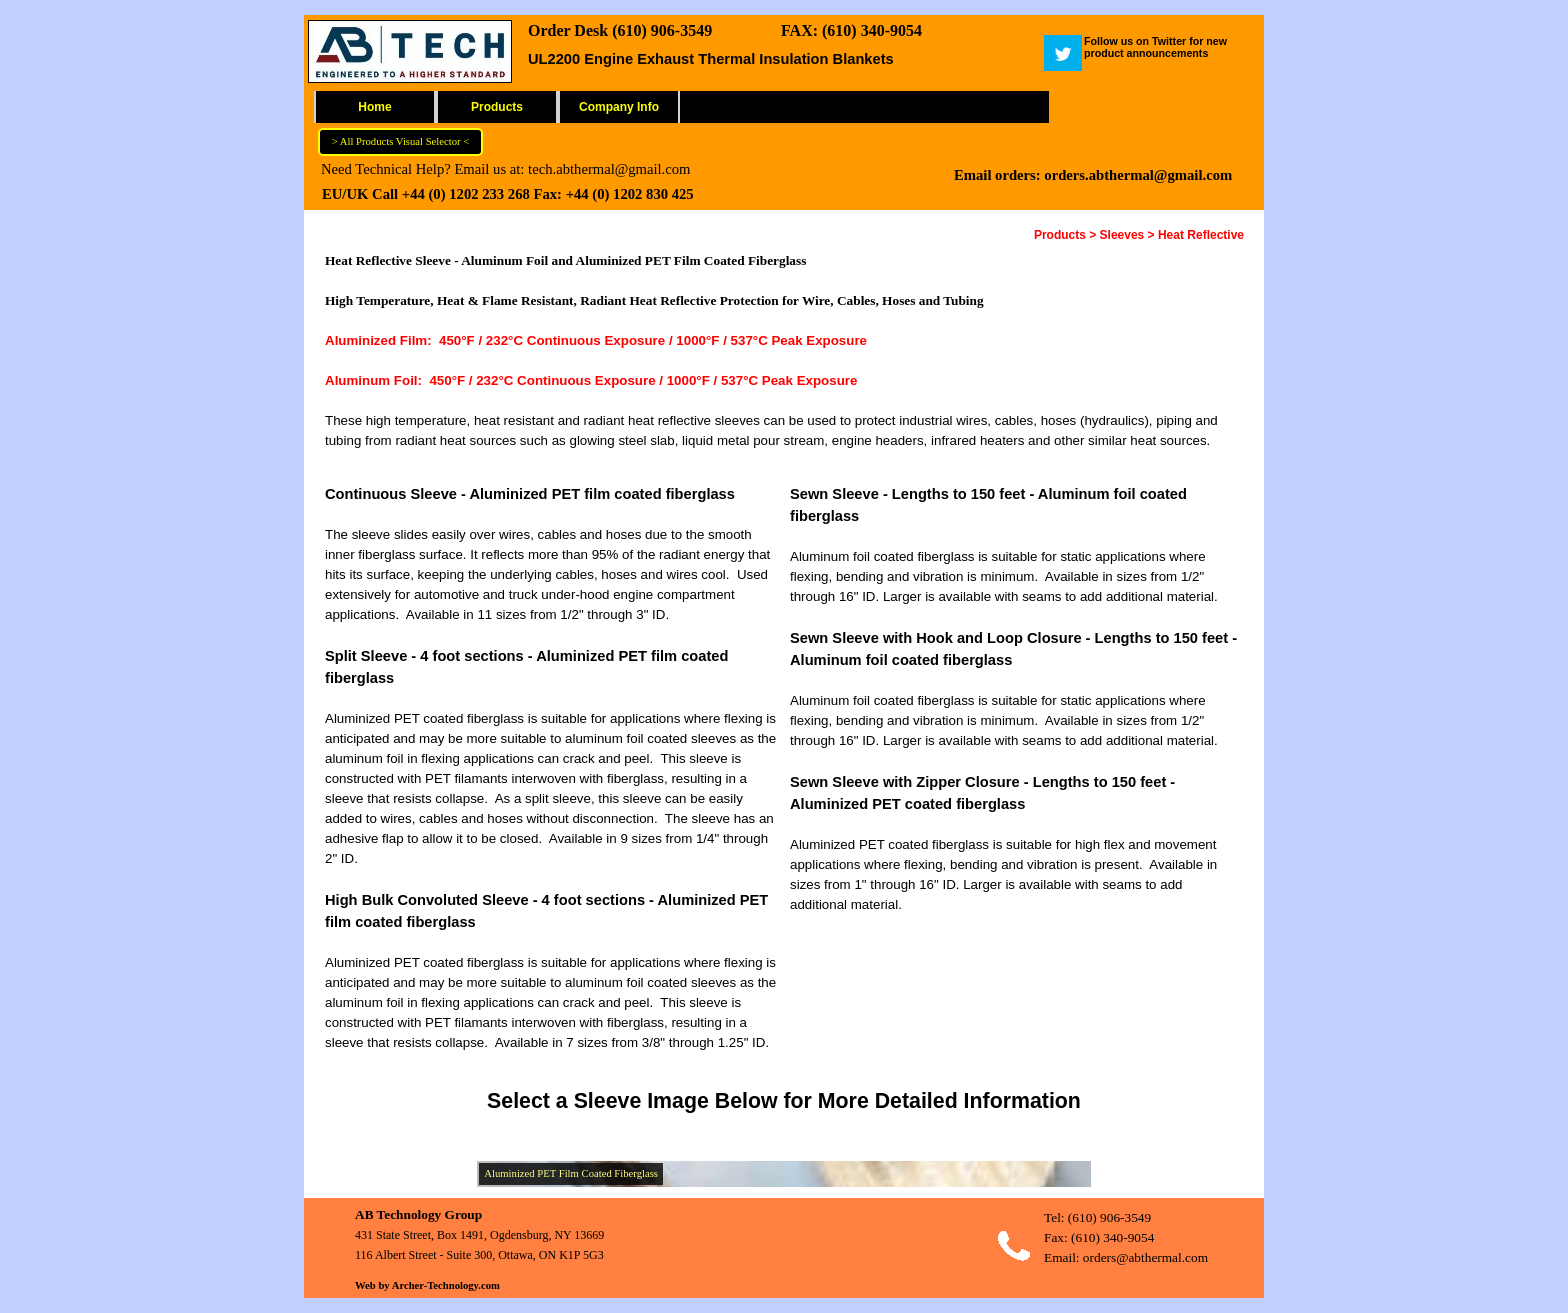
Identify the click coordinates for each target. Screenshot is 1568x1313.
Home (374, 107)
